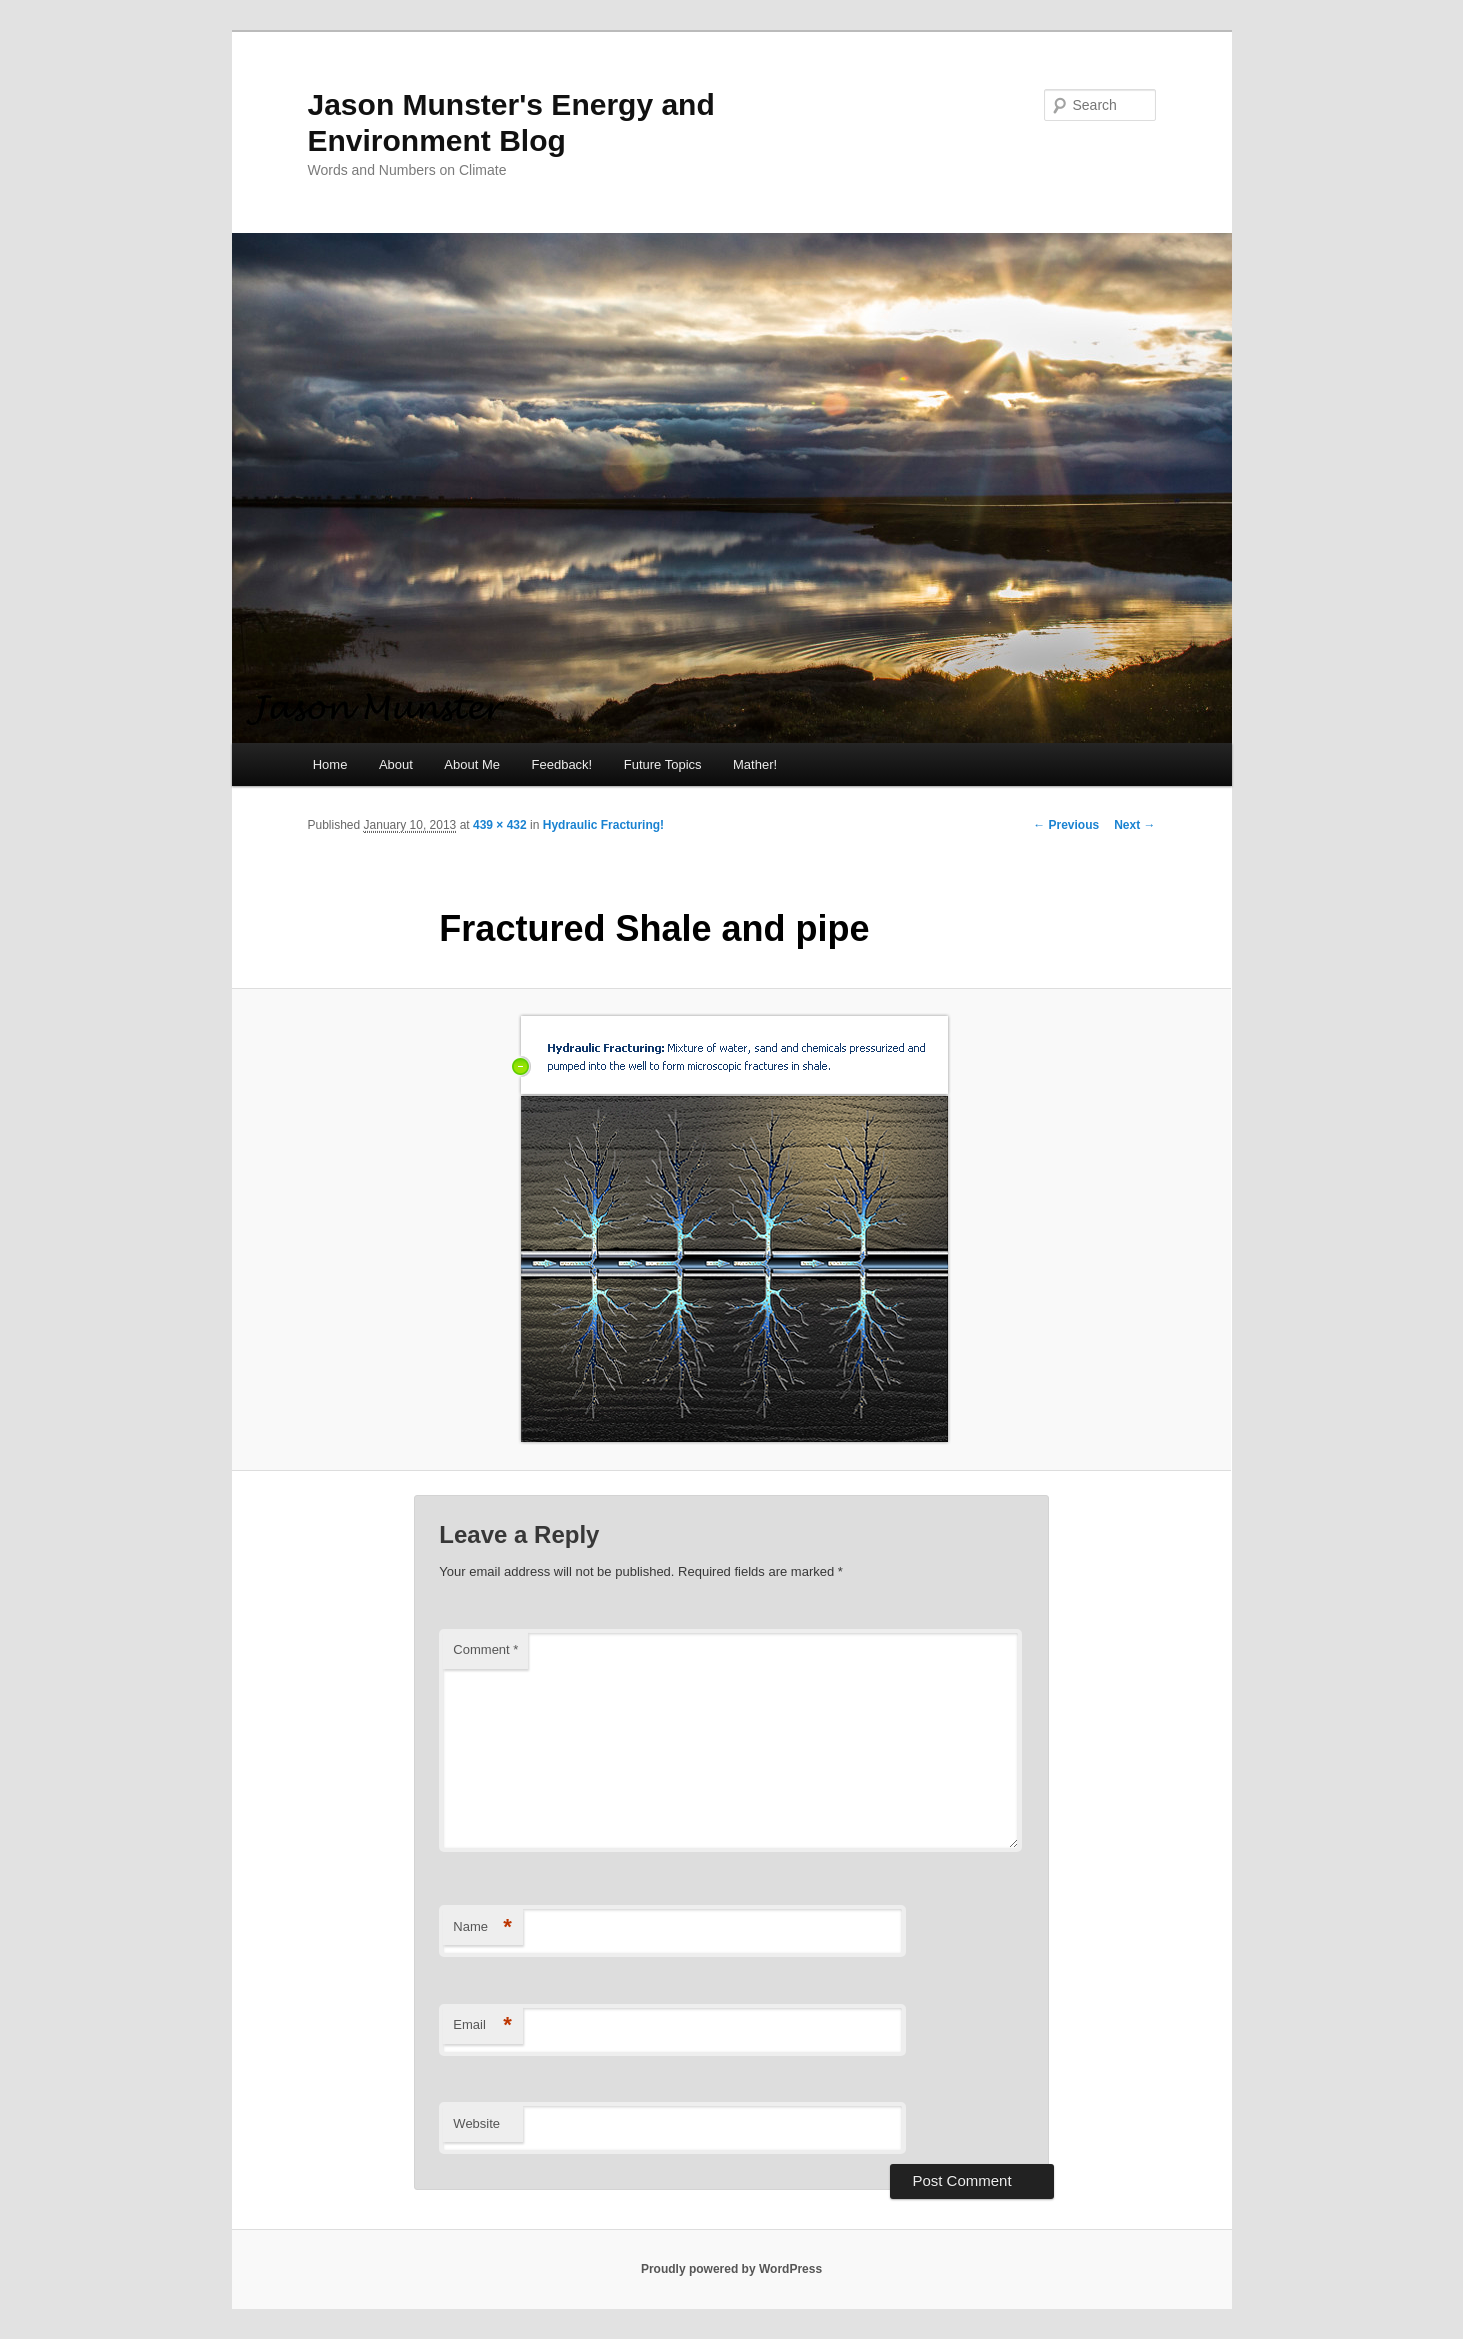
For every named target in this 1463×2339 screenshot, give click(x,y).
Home (330, 764)
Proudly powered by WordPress (731, 2269)
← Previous (1066, 825)
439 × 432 (500, 825)
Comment (485, 1649)
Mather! (755, 764)
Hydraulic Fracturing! (603, 825)
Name (482, 1927)
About (396, 764)
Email (482, 2025)
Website (476, 2123)
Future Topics (663, 764)
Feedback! (562, 764)
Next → (1134, 825)
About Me (472, 764)
